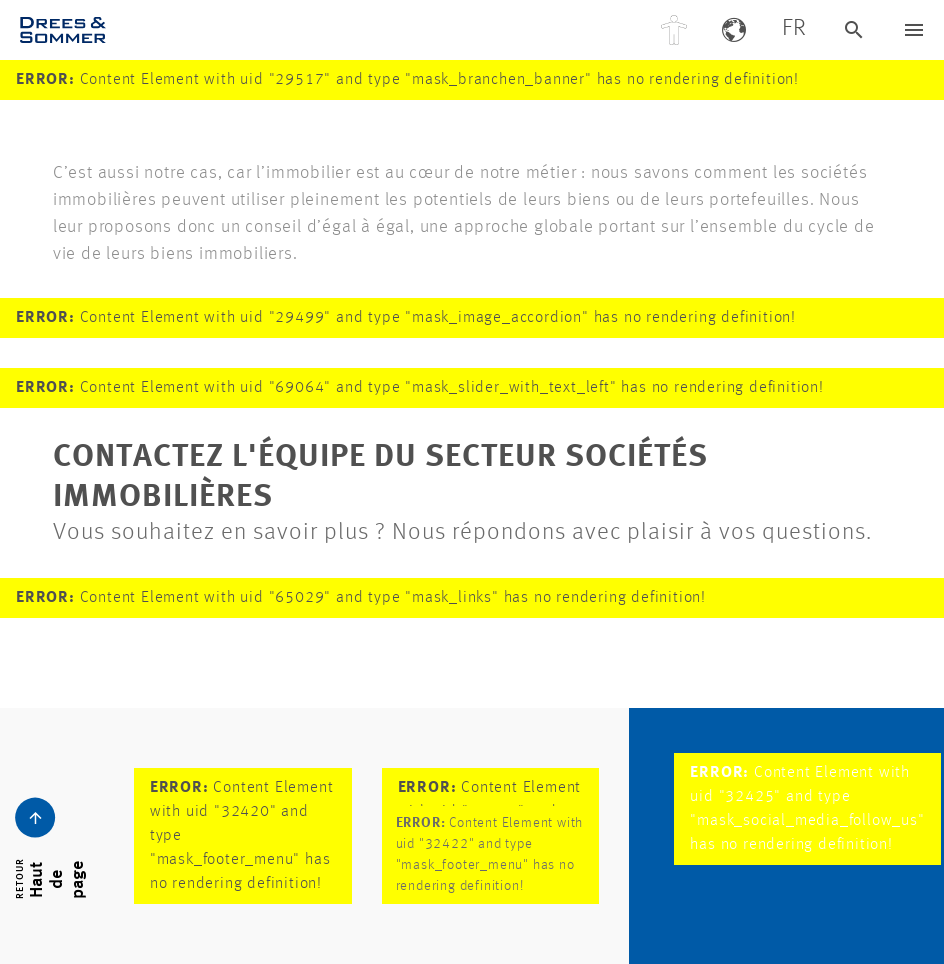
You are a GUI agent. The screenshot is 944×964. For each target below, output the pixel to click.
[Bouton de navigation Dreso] (914, 30)
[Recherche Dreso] (854, 30)
